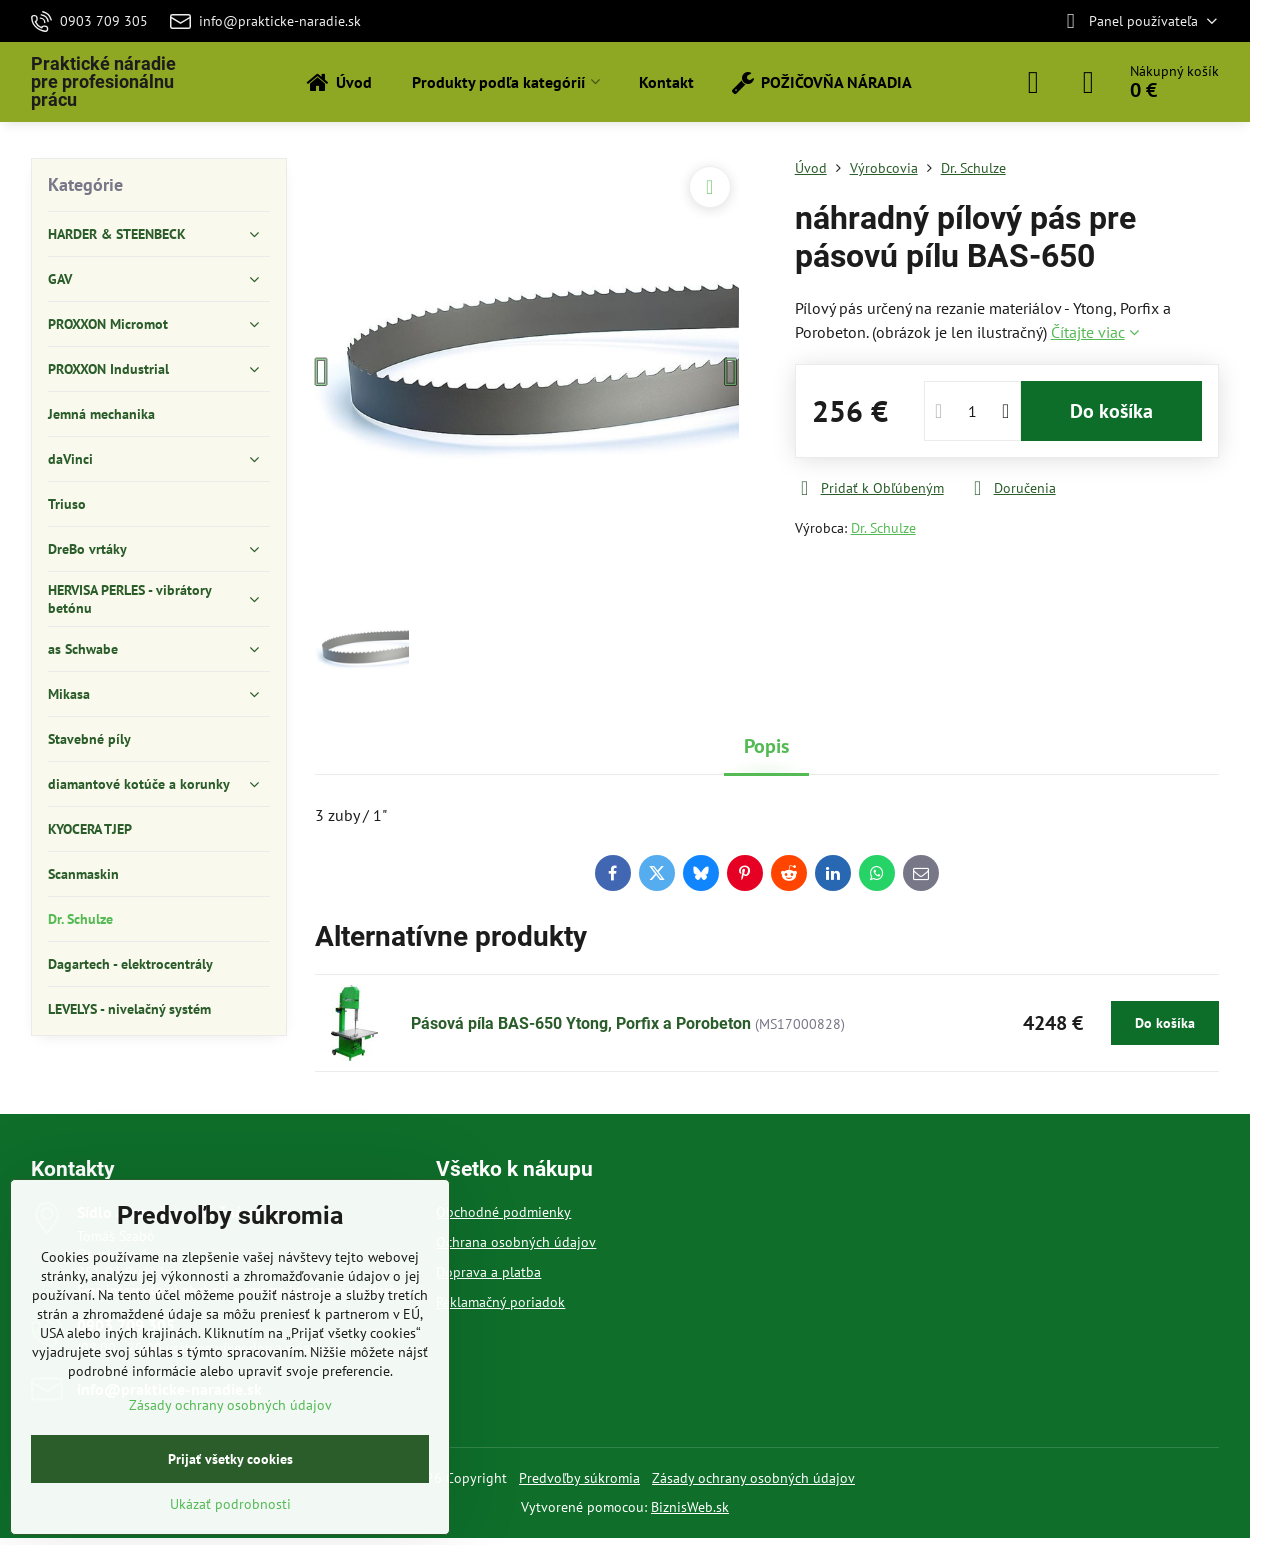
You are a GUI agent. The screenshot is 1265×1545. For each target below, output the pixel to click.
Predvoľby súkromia (579, 1478)
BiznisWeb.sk (690, 1507)
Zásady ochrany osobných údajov (753, 1478)
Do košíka (1111, 411)
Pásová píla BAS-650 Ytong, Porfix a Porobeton (581, 1023)
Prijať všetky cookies (230, 1459)
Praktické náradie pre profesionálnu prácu (103, 82)
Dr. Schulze (883, 528)
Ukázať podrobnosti (230, 1504)
